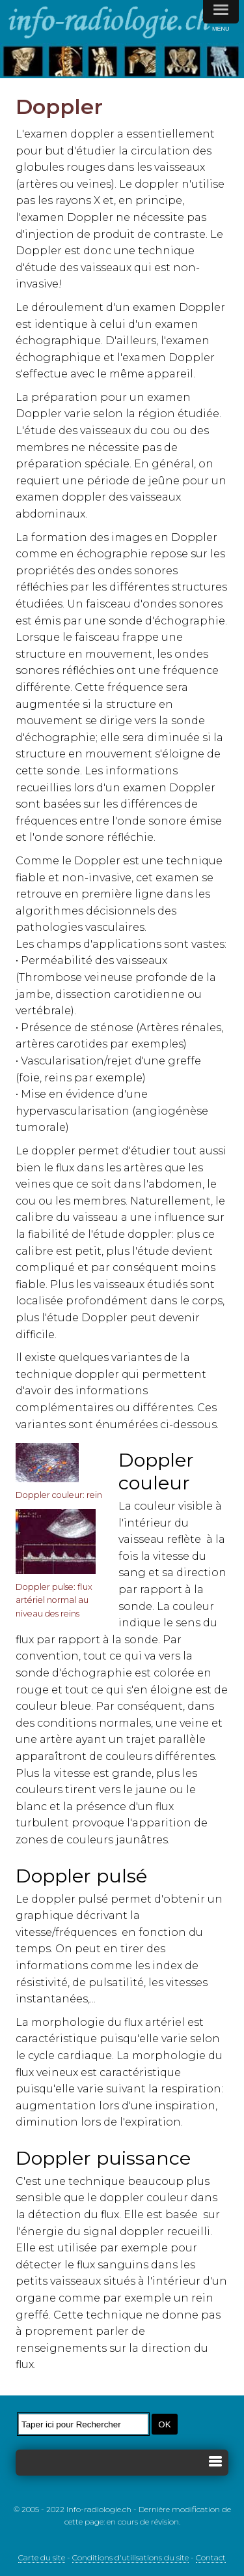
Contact (211, 2557)
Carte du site (41, 2557)
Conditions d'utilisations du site (130, 2557)
